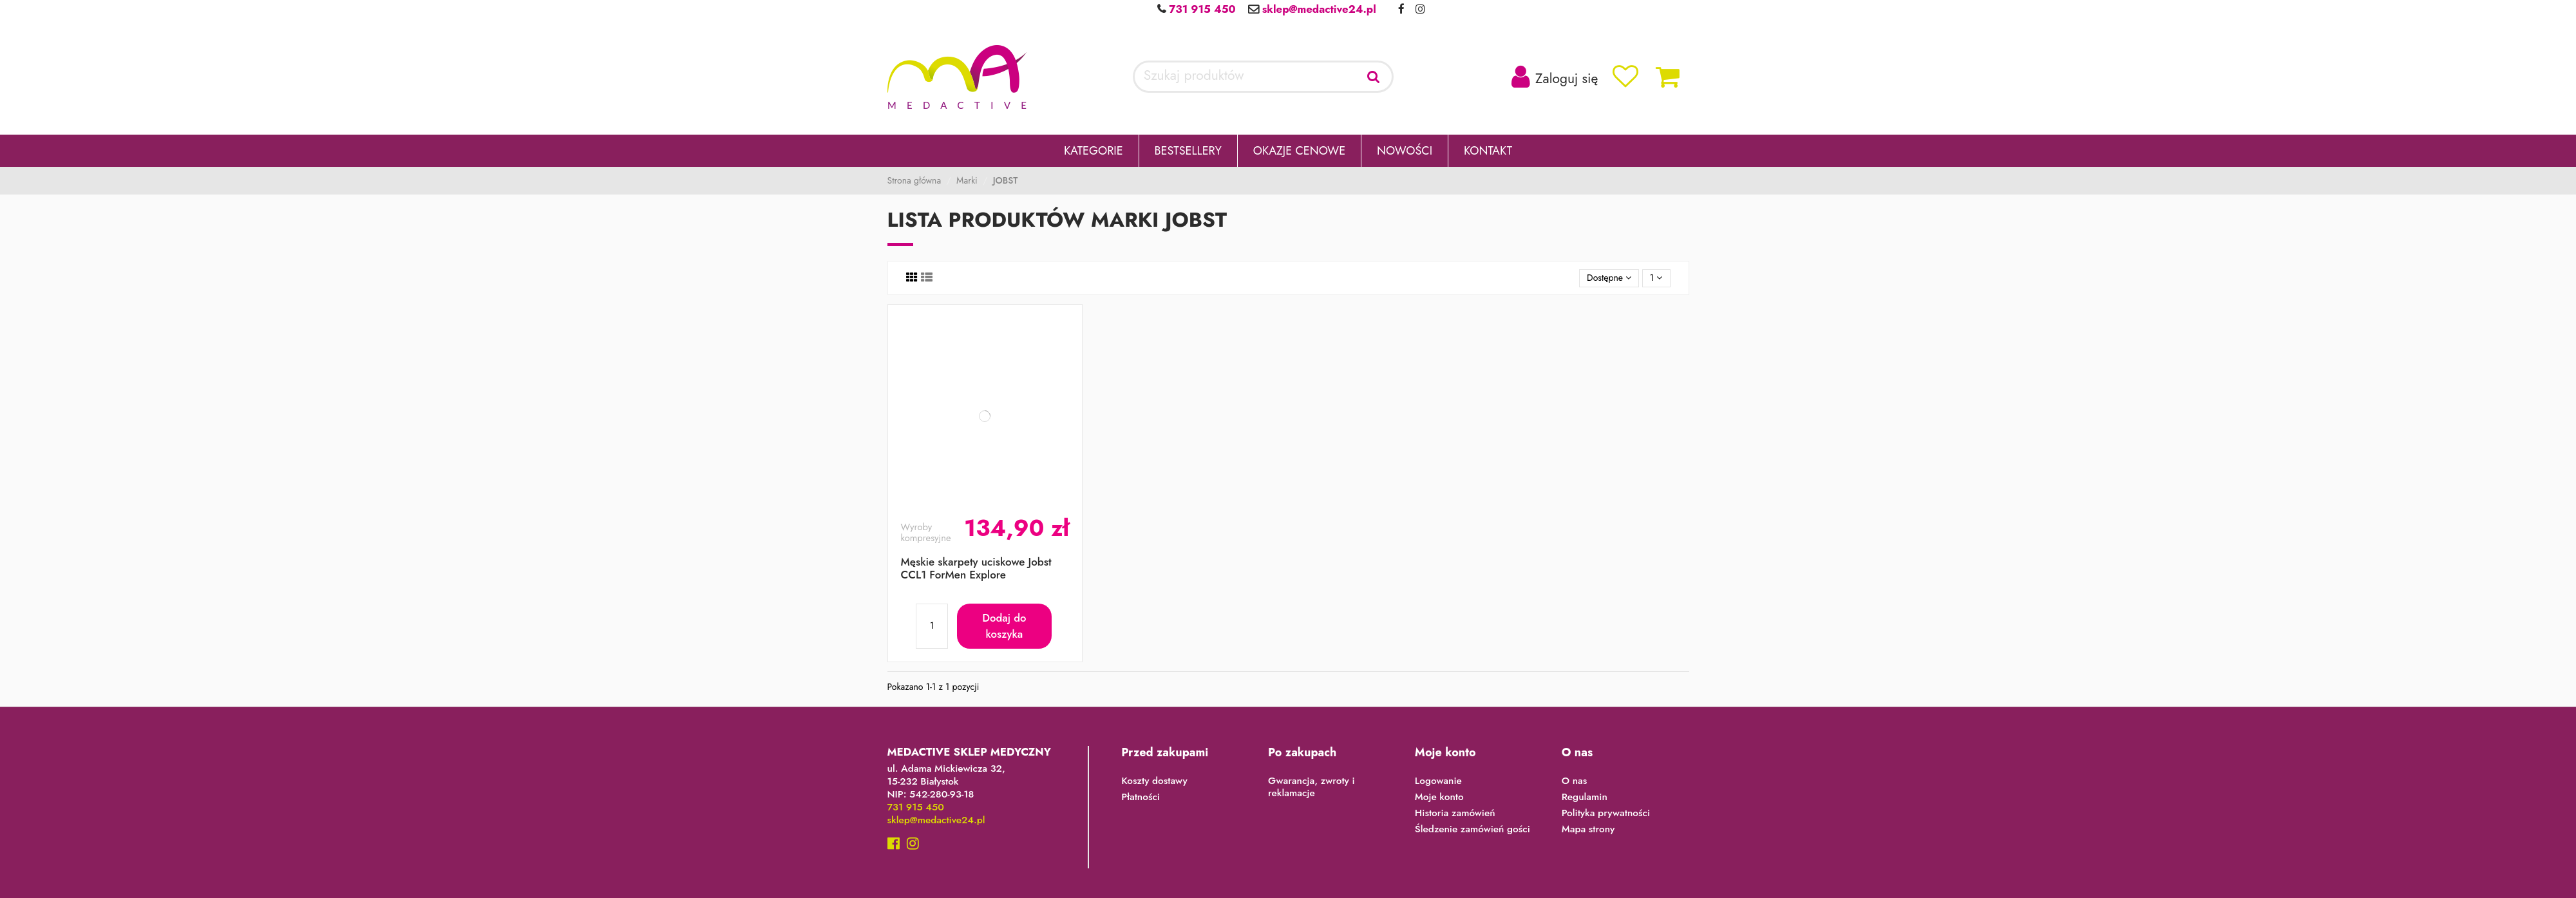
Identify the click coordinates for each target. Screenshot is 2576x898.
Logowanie (1438, 781)
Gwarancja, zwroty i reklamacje (1311, 787)
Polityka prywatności (1606, 813)
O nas (1574, 781)
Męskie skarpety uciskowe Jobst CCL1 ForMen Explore (976, 568)
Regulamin (1584, 797)
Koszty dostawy (1154, 781)
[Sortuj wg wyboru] (1609, 278)
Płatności (1140, 797)
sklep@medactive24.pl (1317, 9)
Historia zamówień (1455, 813)
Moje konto (1439, 797)
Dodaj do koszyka (1004, 626)
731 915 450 (1200, 9)
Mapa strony (1588, 829)
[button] (1093, 151)
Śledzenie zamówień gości (1472, 829)
